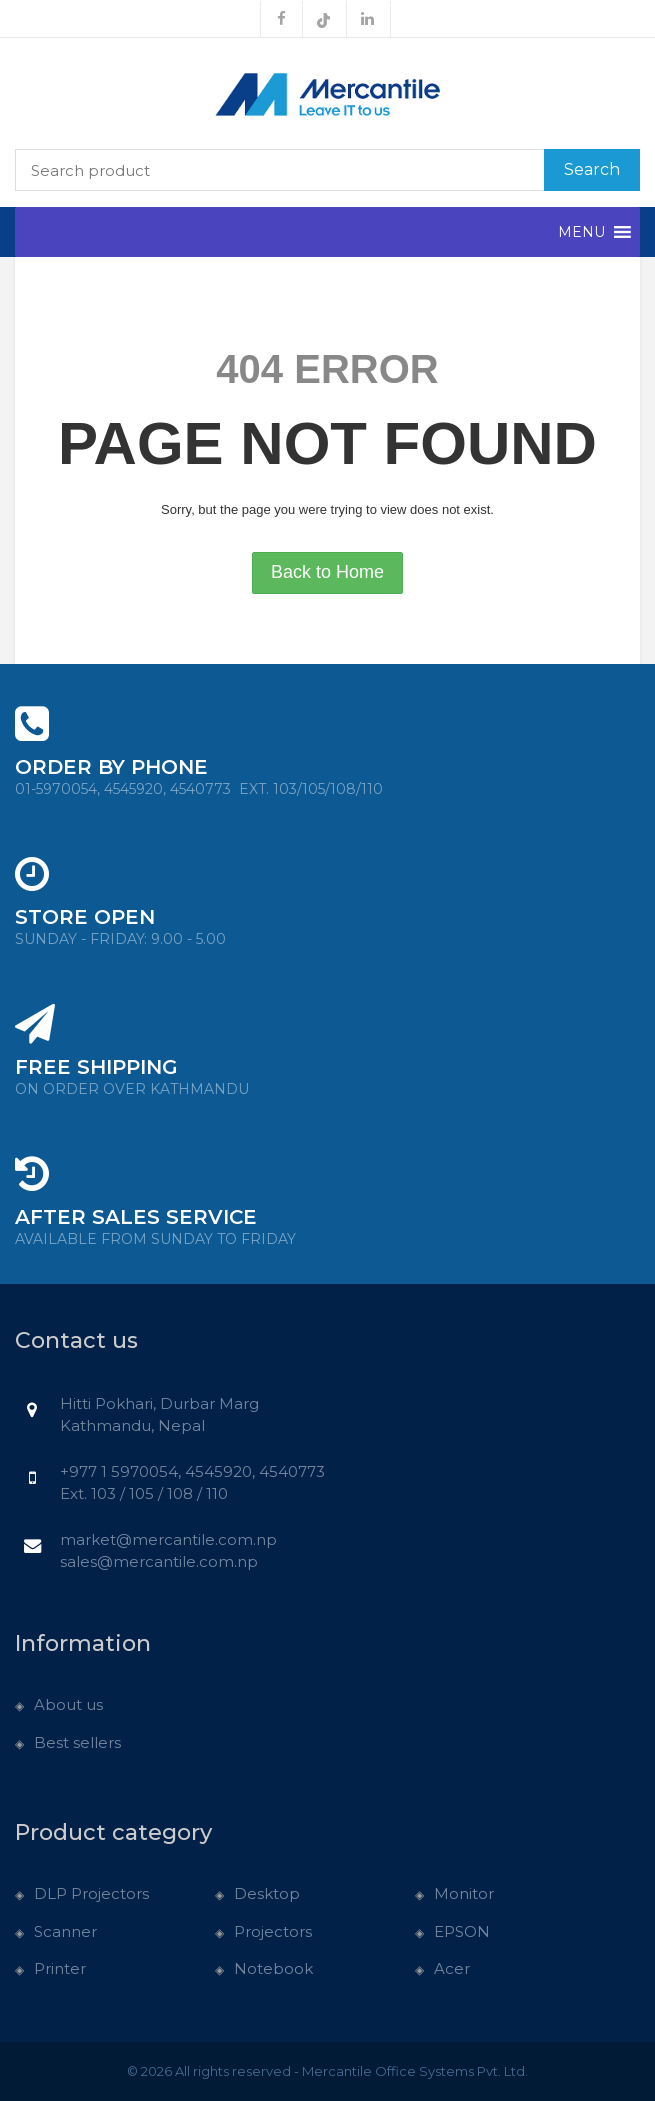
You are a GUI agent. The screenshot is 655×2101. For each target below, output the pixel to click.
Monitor (464, 1893)
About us (68, 1704)
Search (592, 169)
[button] (581, 232)
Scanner (65, 1931)
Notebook (273, 1968)
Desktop (267, 1893)
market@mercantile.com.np (168, 1539)
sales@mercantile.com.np (159, 1561)
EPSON (462, 1931)
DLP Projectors (91, 1893)
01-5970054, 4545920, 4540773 (199, 789)
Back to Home (327, 572)
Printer (60, 1968)
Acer (452, 1968)
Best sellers (77, 1742)
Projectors (273, 1931)
